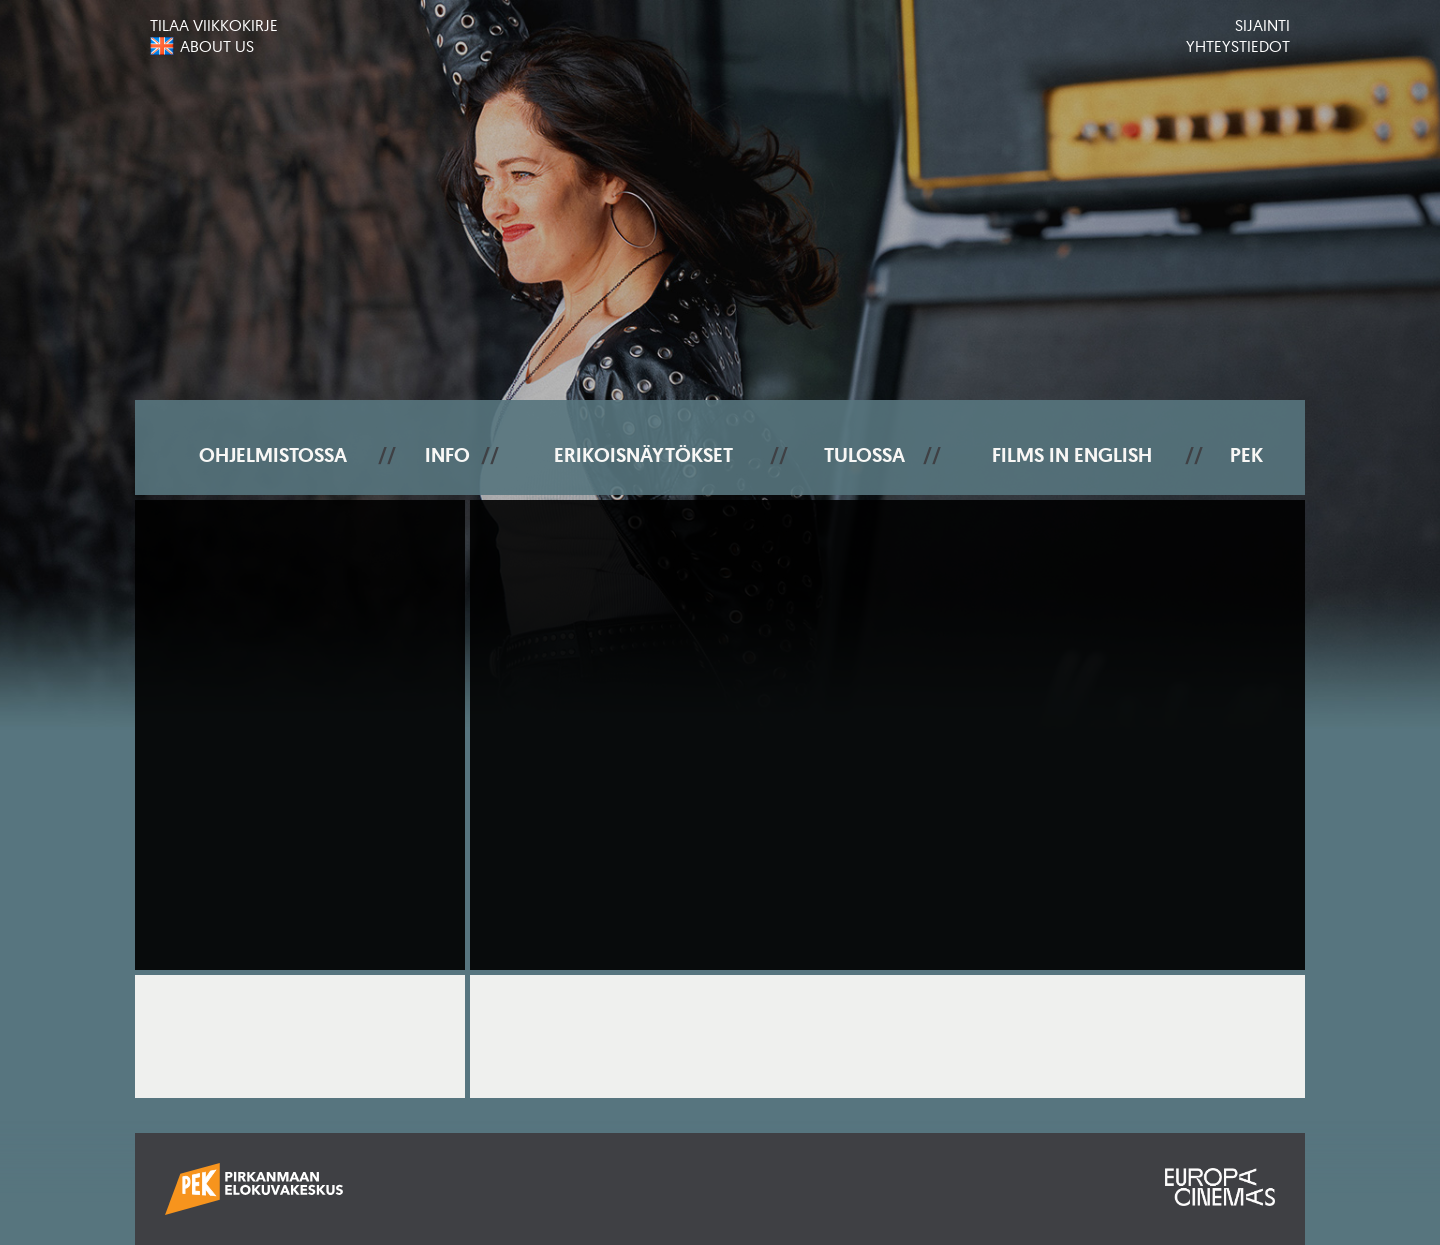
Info (447, 455)
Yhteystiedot (1238, 46)
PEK (1246, 455)
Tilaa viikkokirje (214, 25)
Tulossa (864, 455)
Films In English (1072, 455)
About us (217, 46)
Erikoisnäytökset (643, 455)
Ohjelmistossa (273, 455)
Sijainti (1262, 25)
